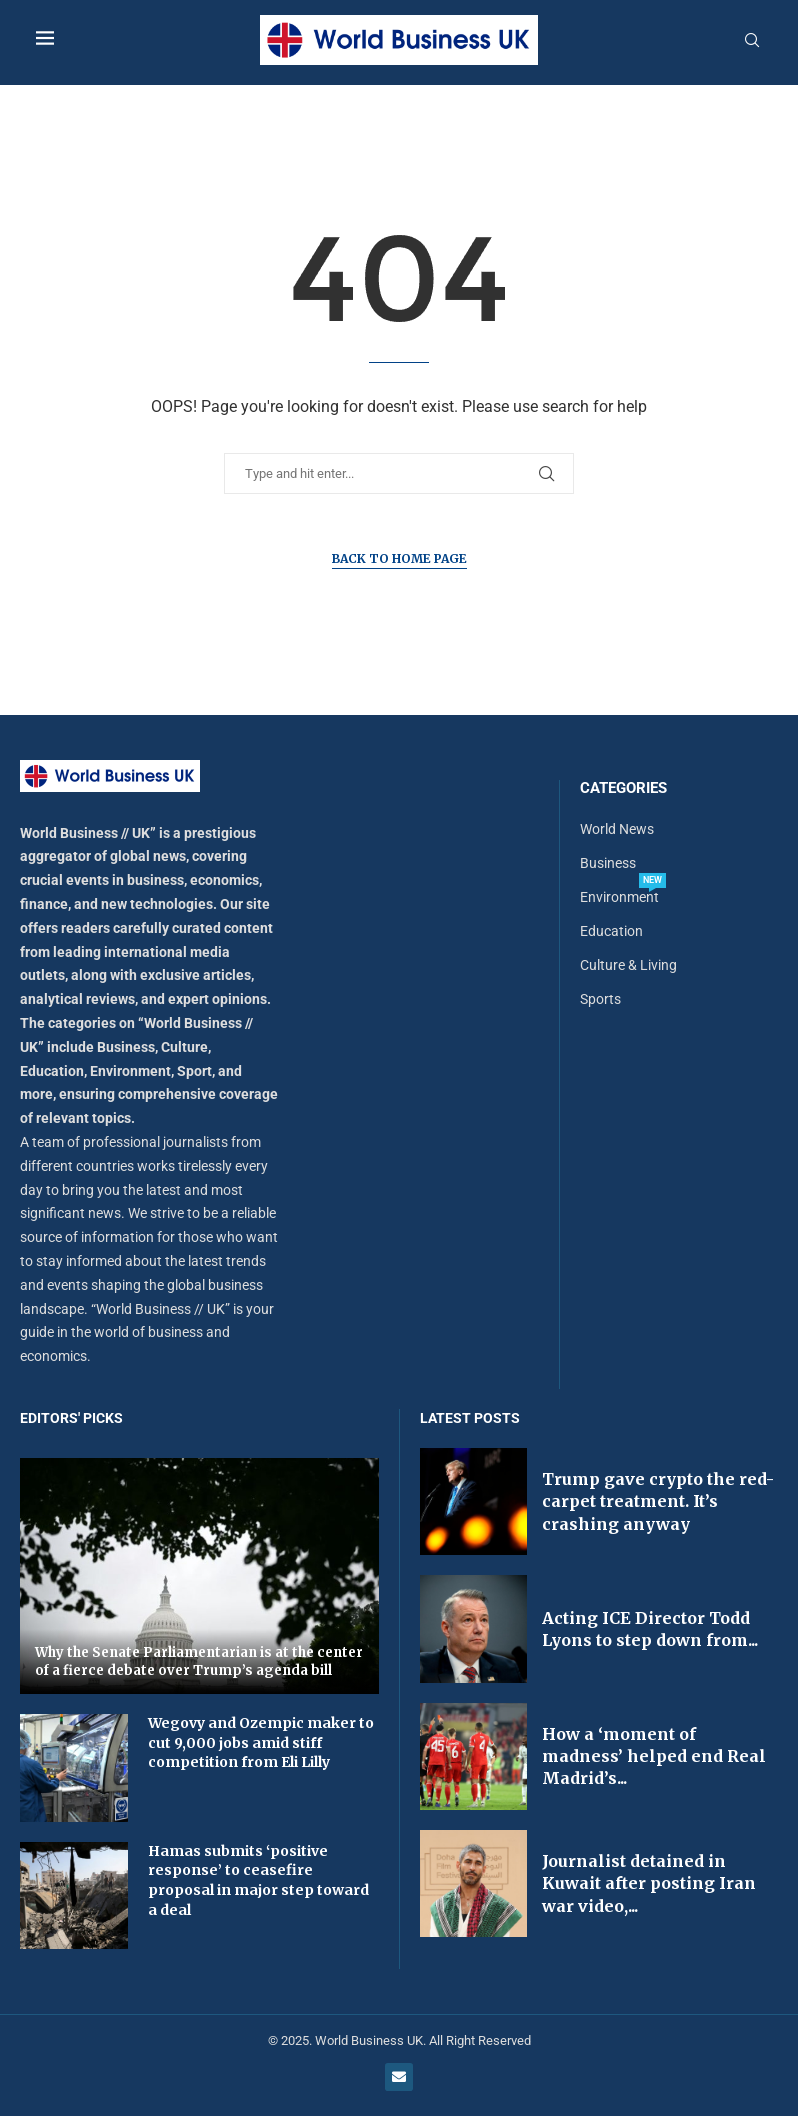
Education (611, 931)
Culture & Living (628, 965)
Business (608, 863)
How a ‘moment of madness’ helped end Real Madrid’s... (654, 1756)
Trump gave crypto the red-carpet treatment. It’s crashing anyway (658, 1501)
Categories (623, 788)
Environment (619, 897)
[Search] (752, 41)
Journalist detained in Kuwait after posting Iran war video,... (649, 1883)
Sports (600, 999)
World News (617, 829)
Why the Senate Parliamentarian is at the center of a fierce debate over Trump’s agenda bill (199, 1661)
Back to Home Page (399, 558)
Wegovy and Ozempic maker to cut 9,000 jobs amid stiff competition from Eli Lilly (261, 1742)
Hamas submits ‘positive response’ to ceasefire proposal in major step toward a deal (258, 1880)
